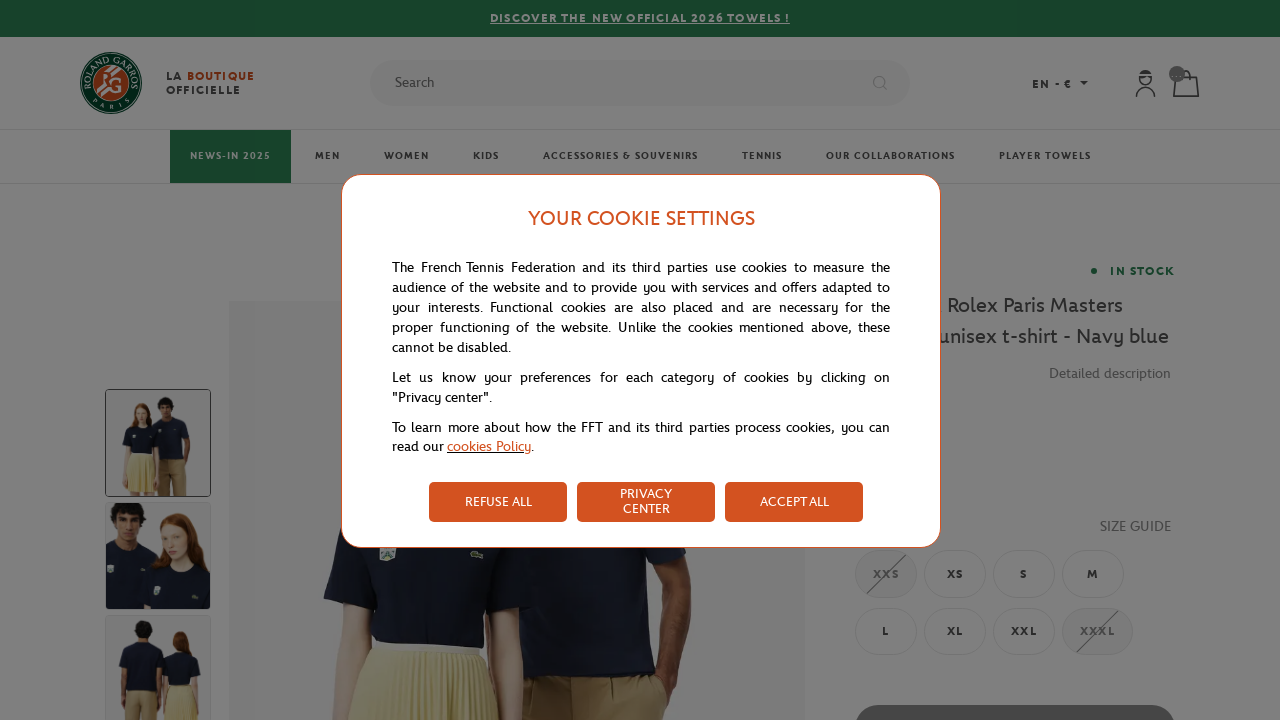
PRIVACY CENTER (646, 501)
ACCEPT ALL (794, 501)
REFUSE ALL (498, 501)
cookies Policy (489, 446)
